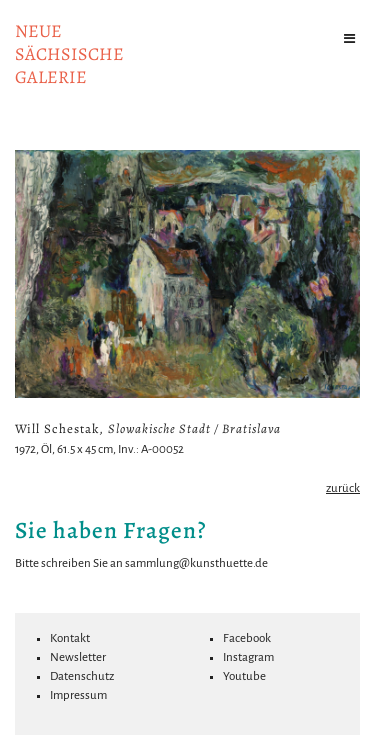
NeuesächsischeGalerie (69, 54)
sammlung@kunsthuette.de (196, 563)
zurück (343, 488)
